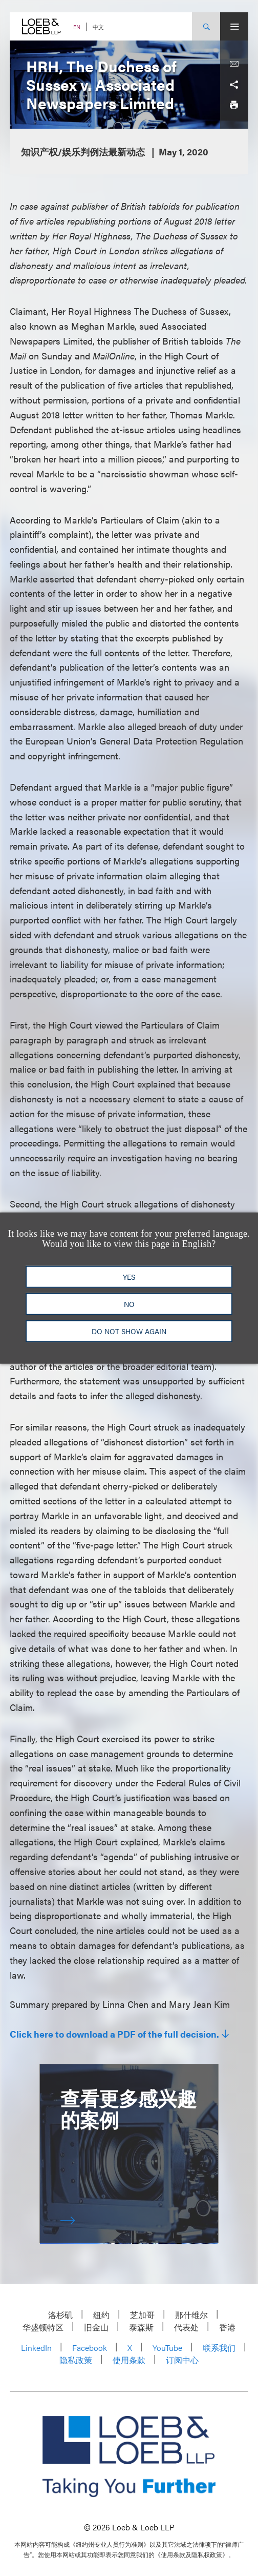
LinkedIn (36, 2347)
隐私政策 (75, 2360)
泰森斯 (141, 2327)
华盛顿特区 (43, 2327)
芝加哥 (142, 2315)
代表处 (186, 2327)
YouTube (167, 2347)
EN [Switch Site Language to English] (76, 27)
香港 (227, 2327)
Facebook (89, 2347)
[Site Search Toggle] (206, 26)
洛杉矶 (60, 2315)
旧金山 (96, 2327)
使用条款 (129, 2360)
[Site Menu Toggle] (234, 26)
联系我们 (219, 2347)
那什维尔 (191, 2315)
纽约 (101, 2315)
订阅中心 (182, 2360)
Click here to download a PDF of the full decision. (114, 2034)
